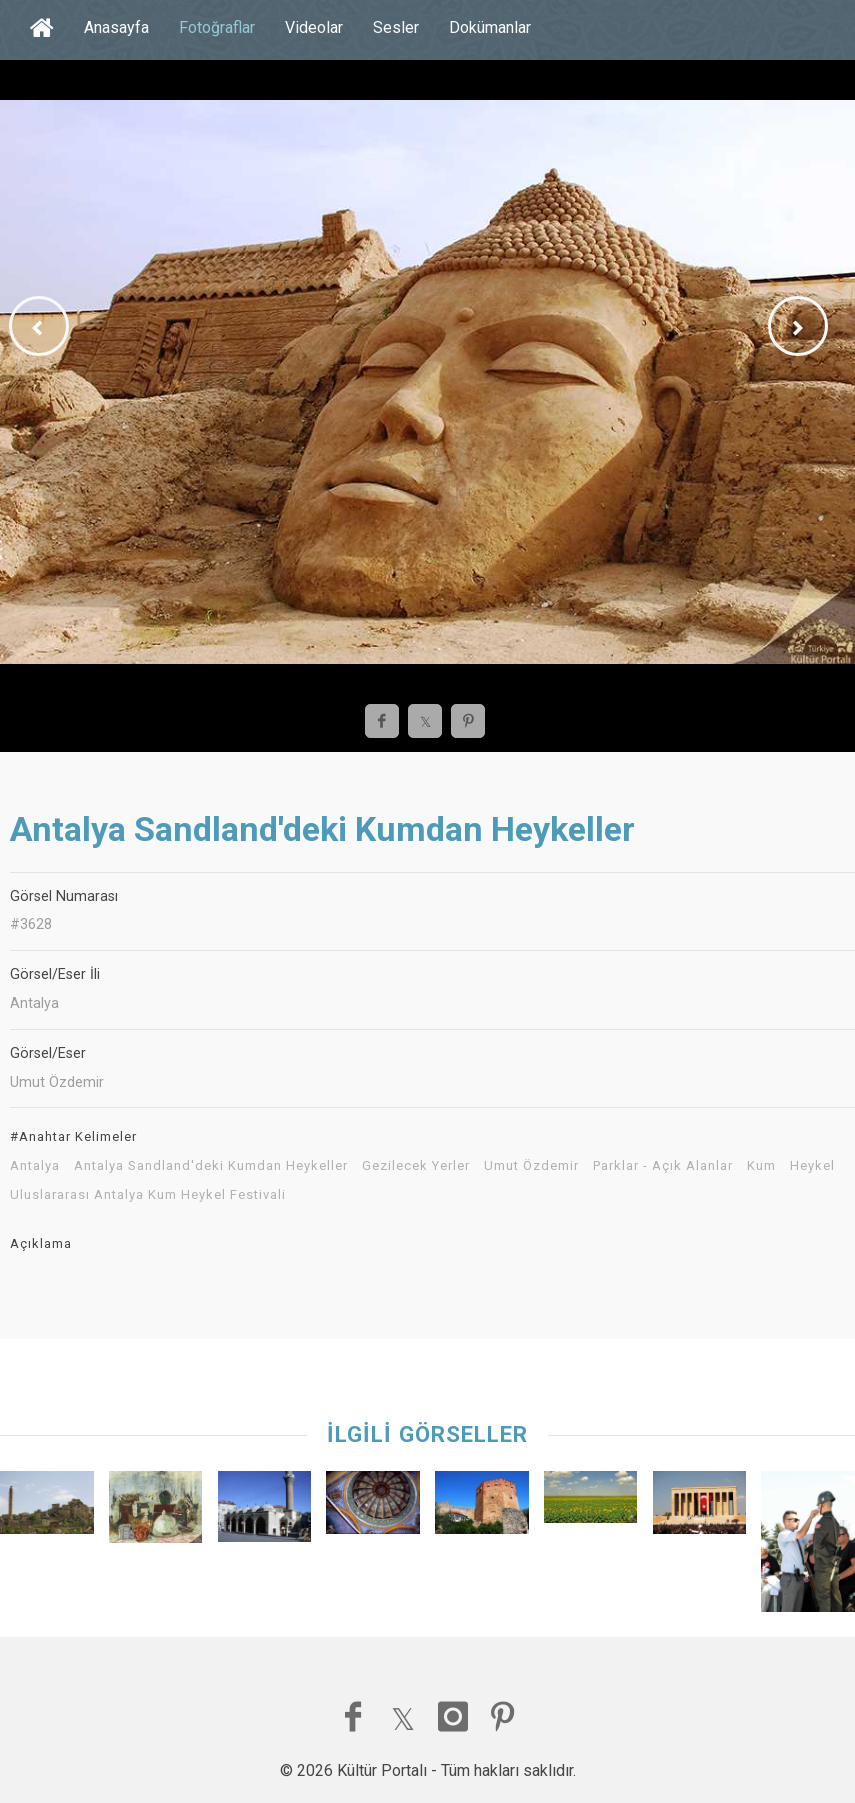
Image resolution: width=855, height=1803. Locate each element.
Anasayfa (116, 27)
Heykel (812, 1166)
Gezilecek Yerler (416, 1166)
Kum (761, 1166)
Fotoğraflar (217, 27)
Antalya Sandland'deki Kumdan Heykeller (211, 1166)
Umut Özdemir (531, 1166)
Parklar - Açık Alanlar (663, 1166)
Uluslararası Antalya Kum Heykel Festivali (148, 1195)
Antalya (35, 1166)
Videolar (314, 27)
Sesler (396, 27)
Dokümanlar (490, 27)
